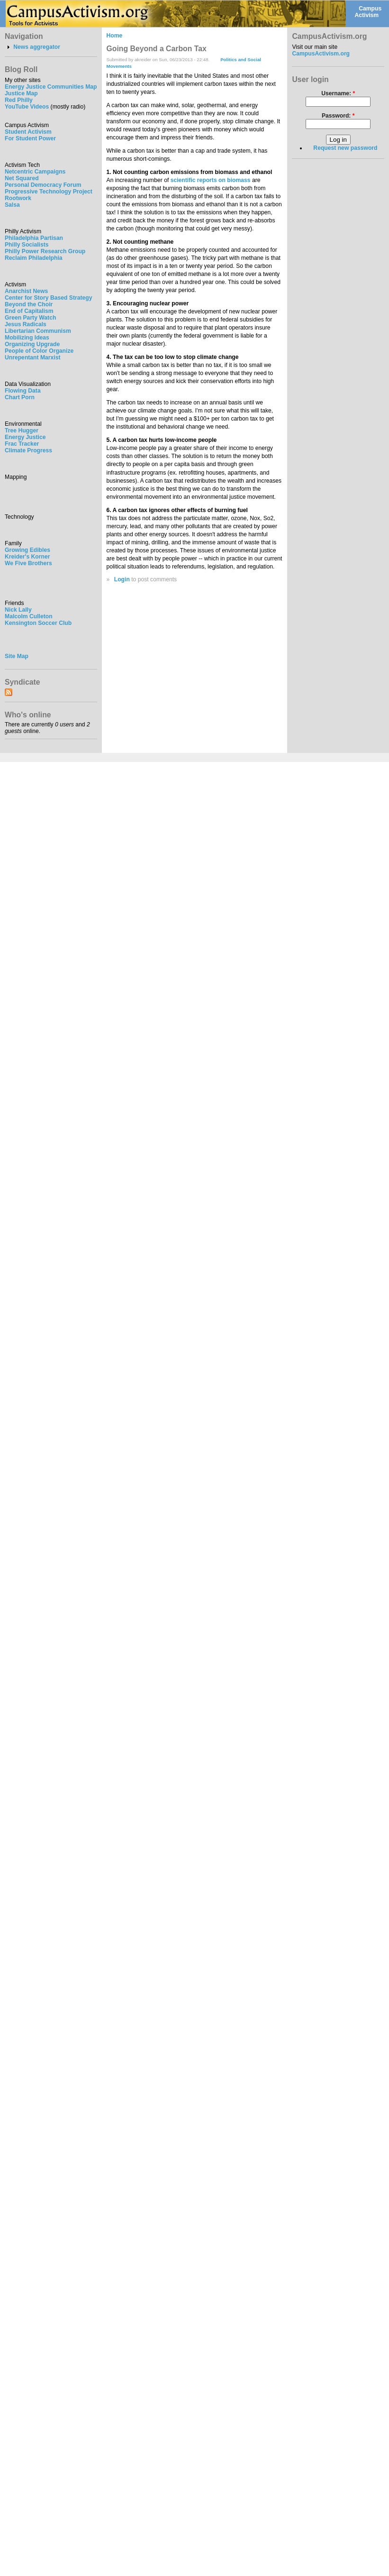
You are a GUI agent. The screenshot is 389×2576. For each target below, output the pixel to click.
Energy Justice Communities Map (51, 86)
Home (115, 35)
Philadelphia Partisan (34, 238)
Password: (338, 115)
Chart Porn (20, 397)
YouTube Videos (27, 106)
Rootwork (18, 198)
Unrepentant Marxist (33, 357)
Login (122, 579)
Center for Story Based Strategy (48, 297)
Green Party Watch (30, 317)
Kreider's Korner (27, 556)
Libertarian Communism (38, 331)
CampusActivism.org (321, 53)
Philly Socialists (27, 244)
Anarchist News (26, 291)
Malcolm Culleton (29, 616)
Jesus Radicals (25, 324)
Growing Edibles (27, 550)
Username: (338, 93)
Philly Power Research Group (45, 251)
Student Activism (28, 131)
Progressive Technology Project (48, 191)
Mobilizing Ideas (27, 337)
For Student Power (30, 138)
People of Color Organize (39, 351)
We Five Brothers (28, 563)
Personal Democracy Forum (43, 185)
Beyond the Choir (29, 304)
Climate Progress (28, 450)
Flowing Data (23, 390)
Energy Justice (25, 437)
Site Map (16, 656)
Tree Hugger (21, 430)
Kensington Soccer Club (38, 623)
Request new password (345, 148)
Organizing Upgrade (32, 344)
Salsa (12, 205)
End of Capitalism (29, 311)
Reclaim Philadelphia (34, 258)
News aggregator (36, 47)
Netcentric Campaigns (35, 171)
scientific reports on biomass (211, 180)
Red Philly (19, 100)
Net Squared (22, 178)
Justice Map (21, 93)
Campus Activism (367, 11)
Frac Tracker (22, 443)
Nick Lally (18, 609)
